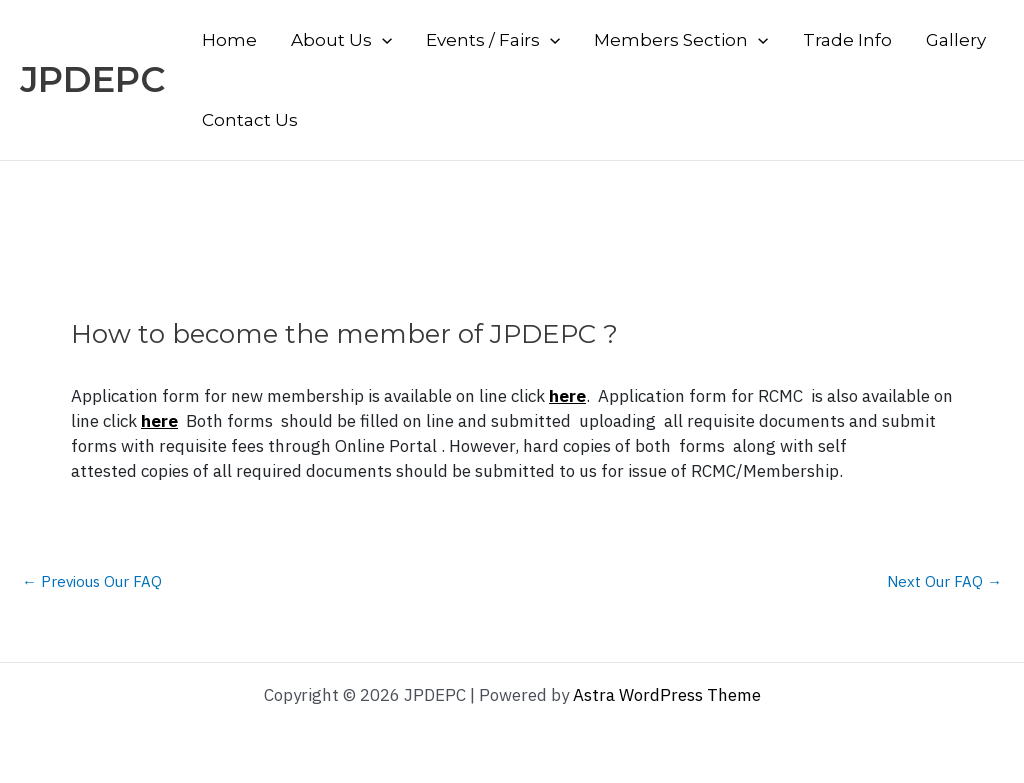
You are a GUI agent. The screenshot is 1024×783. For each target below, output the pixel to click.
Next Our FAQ (944, 581)
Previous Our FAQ (92, 581)
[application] (382, 40)
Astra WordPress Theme (667, 695)
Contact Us (250, 120)
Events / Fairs (493, 40)
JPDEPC (92, 79)
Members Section (681, 40)
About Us (341, 40)
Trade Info (847, 40)
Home (229, 40)
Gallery (956, 40)
